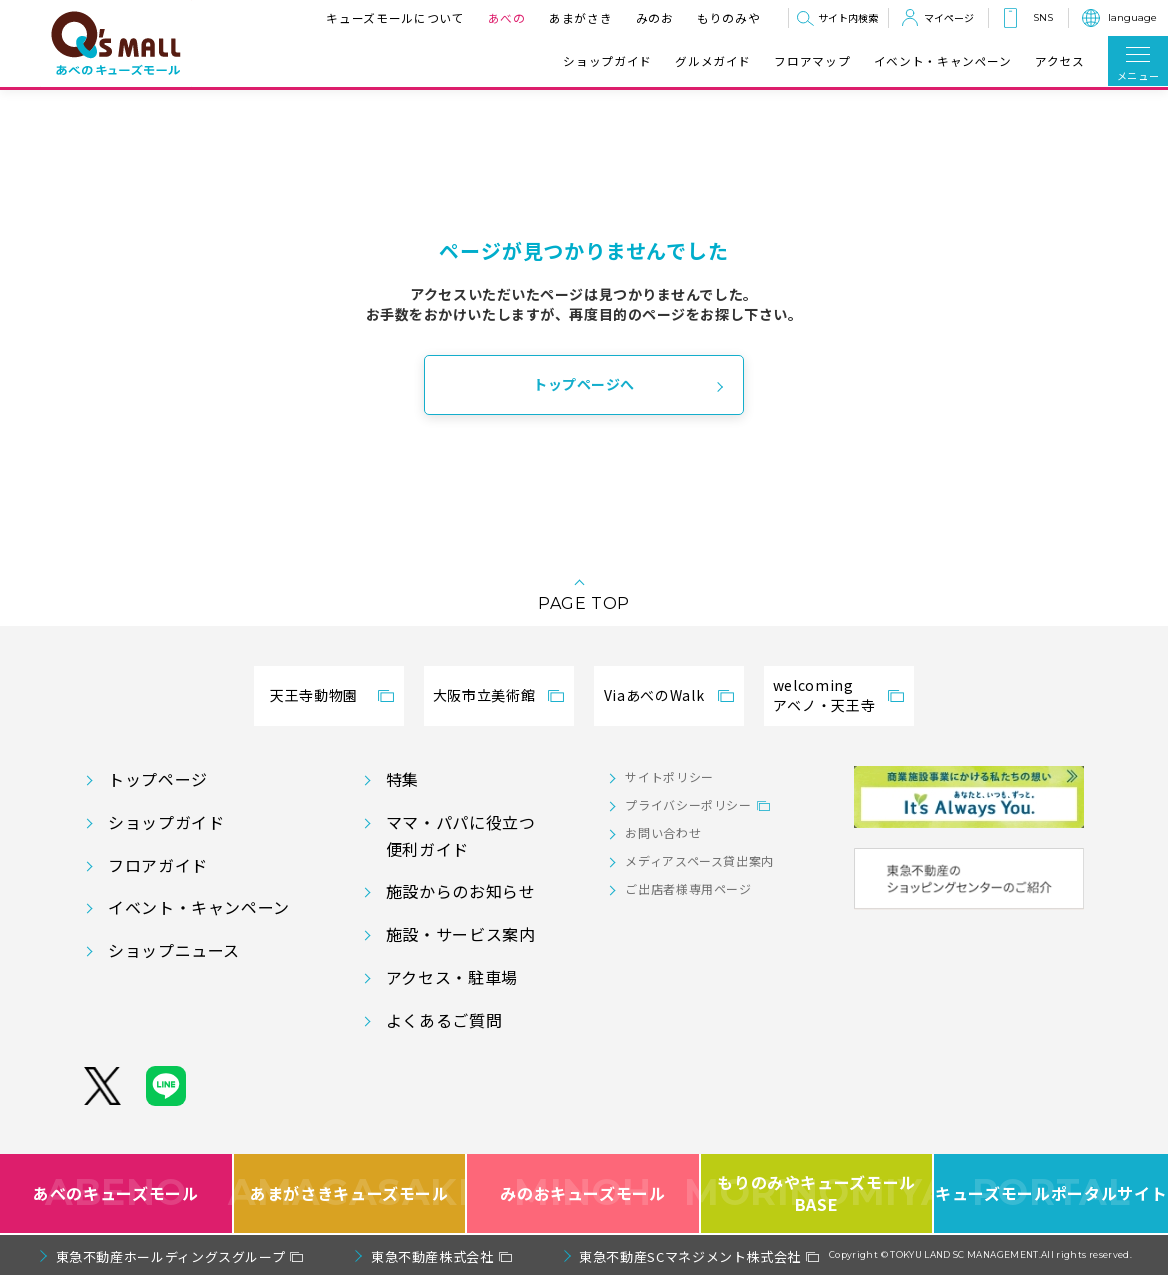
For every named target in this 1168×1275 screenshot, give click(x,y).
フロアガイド (158, 865)
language (1132, 17)
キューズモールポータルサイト (1051, 1193)
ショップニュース (174, 950)
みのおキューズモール (582, 1193)
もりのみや (728, 17)
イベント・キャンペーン (943, 61)
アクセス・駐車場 (452, 977)
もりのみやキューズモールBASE (818, 1193)
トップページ (158, 779)
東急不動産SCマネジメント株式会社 (690, 1256)
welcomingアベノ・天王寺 (824, 695)
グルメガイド (713, 61)
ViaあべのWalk (654, 695)
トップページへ (584, 384)
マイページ (949, 17)
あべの (507, 17)
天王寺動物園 (314, 695)
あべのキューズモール (115, 1193)
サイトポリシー (669, 776)
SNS (1043, 17)
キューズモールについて (395, 17)
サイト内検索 (848, 17)
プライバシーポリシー (688, 804)
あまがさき (580, 17)
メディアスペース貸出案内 (699, 860)
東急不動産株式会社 (432, 1256)
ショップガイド (607, 61)
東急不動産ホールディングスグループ (171, 1256)
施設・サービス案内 (461, 934)
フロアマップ (812, 61)
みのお (655, 17)
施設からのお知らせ (461, 891)
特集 (402, 779)
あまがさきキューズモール (351, 1193)
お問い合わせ (663, 832)
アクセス (1060, 61)
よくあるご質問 (444, 1020)
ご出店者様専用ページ (688, 888)
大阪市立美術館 (484, 695)
